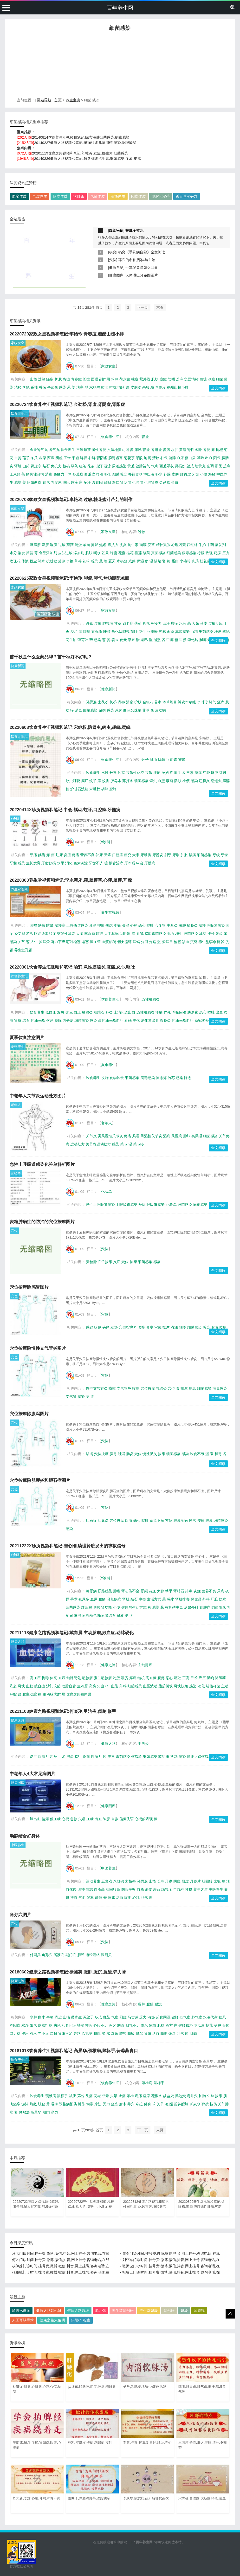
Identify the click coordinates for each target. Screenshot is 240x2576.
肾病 (166, 450)
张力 (54, 2112)
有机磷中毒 (174, 1607)
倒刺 (86, 1756)
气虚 (114, 2017)
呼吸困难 (179, 1012)
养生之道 (200, 1889)
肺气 (122, 2033)
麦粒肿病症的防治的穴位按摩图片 (42, 1221)
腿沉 (158, 2004)
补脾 (92, 458)
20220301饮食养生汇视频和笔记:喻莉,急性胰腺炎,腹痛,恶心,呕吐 (72, 967)
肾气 (46, 482)
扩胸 (202, 2096)
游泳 (107, 466)
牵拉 (139, 2104)
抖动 (174, 1756)
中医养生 (17, 1845)
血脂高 (99, 1889)
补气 (164, 458)
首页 (58, 100)
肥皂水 (115, 781)
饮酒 (49, 1020)
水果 (60, 863)
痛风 (138, 450)
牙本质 (129, 863)
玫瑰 (209, 553)
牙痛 (33, 855)
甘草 (117, 623)
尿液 (74, 482)
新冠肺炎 (202, 1020)
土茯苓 (103, 702)
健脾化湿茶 (161, 196)
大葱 (195, 623)
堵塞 (80, 387)
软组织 (163, 1756)
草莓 (78, 561)
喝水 (97, 553)
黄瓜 (131, 466)
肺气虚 (196, 2017)
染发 (21, 553)
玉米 (67, 458)
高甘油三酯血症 (110, 1020)
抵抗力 (113, 545)
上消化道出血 (124, 1012)
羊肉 (86, 545)
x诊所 (15, 819)
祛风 (222, 2017)
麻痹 (214, 773)
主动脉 (48, 1694)
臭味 (96, 1607)
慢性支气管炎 (97, 1388)
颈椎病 (147, 2083)
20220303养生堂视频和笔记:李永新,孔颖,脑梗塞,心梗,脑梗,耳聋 (71, 880)
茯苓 (113, 702)
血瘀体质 (19, 196)
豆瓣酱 (152, 632)
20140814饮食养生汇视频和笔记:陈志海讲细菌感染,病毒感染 (81, 137)
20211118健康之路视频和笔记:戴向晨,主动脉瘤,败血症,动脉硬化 (72, 1632)
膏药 (195, 561)
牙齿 (195, 474)
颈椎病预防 (68, 2104)
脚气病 (107, 623)
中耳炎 (172, 925)
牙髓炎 (157, 855)
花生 (142, 632)
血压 (77, 1012)
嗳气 (192, 1520)
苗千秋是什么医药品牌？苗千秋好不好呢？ (51, 657)
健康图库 (116, 275)
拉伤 (213, 2104)
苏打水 (127, 781)
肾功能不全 (130, 1591)
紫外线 (144, 379)
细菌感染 (119, 474)
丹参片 (195, 1881)
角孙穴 (47, 1955)
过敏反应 (215, 623)
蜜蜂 (181, 760)
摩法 (98, 2104)
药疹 (217, 553)
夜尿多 (83, 1599)
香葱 (42, 387)
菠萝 (61, 561)
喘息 (192, 1388)
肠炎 (129, 1454)
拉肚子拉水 (134, 230)
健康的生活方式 (134, 1607)
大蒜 (160, 1591)
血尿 (180, 458)
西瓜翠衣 (166, 466)
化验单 (16, 1173)
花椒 (97, 2096)
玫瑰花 (15, 561)
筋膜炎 (204, 781)
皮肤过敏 (65, 553)
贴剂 (102, 710)
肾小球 (133, 482)
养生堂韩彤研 (123, 2310)
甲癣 (170, 640)
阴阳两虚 (34, 482)
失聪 (125, 925)
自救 (114, 1819)
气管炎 (161, 1388)
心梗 (133, 925)
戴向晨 (59, 1694)
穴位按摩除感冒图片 (29, 1287)
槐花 (209, 2025)
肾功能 (106, 1607)
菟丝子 (88, 2017)
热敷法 (24, 2112)
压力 (225, 553)
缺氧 (41, 925)
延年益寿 (176, 1889)
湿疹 (53, 545)
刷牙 (167, 855)
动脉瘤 (87, 1678)
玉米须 (15, 474)
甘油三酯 (38, 1020)
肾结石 (178, 1591)
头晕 (113, 2096)
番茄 (34, 387)
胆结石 (99, 1012)
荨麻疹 (35, 545)
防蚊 (178, 781)
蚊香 (105, 781)
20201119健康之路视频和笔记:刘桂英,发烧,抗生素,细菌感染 (80, 153)
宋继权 (94, 789)
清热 (155, 458)
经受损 (19, 933)
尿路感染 (105, 1591)
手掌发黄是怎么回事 (141, 267)
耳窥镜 (199, 2310)
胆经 (80, 1955)
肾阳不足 (65, 2033)
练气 (165, 1889)
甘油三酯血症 (182, 1020)
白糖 (203, 379)
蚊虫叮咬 (73, 781)
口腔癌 (117, 855)
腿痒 (97, 2033)
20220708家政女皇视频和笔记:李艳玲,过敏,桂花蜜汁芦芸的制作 (71, 499)
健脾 (172, 458)
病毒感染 (189, 553)
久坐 (210, 2096)
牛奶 (202, 545)
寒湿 (120, 2025)
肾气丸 (54, 450)
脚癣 (203, 640)
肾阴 (123, 482)
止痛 (66, 2017)
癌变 (127, 855)
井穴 (131, 2104)
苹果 (168, 1591)
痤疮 (49, 379)
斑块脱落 (181, 1686)
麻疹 (45, 545)
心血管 (160, 925)
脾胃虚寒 (115, 458)
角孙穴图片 (20, 1914)
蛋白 (174, 482)
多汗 (87, 482)
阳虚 (75, 458)
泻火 (112, 2025)
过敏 (41, 379)
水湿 (25, 2025)
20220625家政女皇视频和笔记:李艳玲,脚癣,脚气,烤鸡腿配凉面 (69, 578)
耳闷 (202, 933)
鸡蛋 (78, 545)
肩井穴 (192, 2096)
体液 (25, 561)
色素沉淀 (80, 863)
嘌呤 (200, 458)
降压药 (220, 1678)
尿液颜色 (89, 1615)
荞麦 (203, 623)
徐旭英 (87, 2033)
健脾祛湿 (185, 2025)
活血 (119, 1897)
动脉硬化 (73, 1678)
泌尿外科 (191, 1607)
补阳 (107, 474)
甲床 (102, 1756)
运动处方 (77, 1144)
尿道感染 (119, 466)
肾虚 (145, 437)
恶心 (142, 925)
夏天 (112, 561)
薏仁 (115, 482)
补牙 (99, 855)
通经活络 (92, 1955)
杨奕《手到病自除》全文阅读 (141, 252)
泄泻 (121, 1454)
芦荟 (29, 553)
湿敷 (157, 640)
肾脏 (17, 466)
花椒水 (156, 2096)
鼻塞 (149, 1327)
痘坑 (113, 387)
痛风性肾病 (35, 474)
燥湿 (172, 2033)
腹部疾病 (116, 230)
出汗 (99, 466)
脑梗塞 (60, 925)
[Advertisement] (120, 66)
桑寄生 (76, 2017)
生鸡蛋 (82, 1686)
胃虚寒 (36, 466)
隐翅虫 (163, 760)
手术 (181, 773)
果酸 (145, 387)
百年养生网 (120, 8)
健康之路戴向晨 (78, 1694)
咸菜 (132, 561)
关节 (21, 942)
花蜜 (121, 553)
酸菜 (146, 553)
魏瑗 (184, 2310)
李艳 (26, 387)
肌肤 (154, 379)
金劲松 (164, 482)
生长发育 (33, 863)
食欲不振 (157, 1520)
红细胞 (86, 1607)
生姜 (17, 458)
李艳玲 (160, 387)
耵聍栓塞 (73, 942)
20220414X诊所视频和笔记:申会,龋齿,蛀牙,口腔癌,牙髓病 (65, 809)
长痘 (86, 379)
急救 (73, 1819)
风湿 (135, 1136)
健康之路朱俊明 (52, 2320)
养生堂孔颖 (23, 950)
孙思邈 (91, 702)
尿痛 (220, 1591)
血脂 (114, 1686)
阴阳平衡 (128, 1889)
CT (107, 1686)
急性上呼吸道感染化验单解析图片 (42, 1164)
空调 (210, 466)
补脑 (167, 474)
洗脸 (17, 387)
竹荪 (171, 1078)
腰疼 (161, 1678)
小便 (203, 474)
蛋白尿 (190, 458)
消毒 (48, 474)
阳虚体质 (138, 196)
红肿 (206, 773)
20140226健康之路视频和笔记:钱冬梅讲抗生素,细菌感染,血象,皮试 (87, 158)
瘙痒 (174, 623)
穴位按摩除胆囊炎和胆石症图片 (40, 1480)
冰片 (118, 710)
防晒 (171, 379)
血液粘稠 (109, 942)
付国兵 (35, 1955)
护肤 (58, 379)
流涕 (174, 1327)
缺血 (185, 942)
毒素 (190, 773)
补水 (158, 474)
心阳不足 (100, 2025)
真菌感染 (158, 553)
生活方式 (154, 1599)
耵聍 (99, 933)
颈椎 (130, 2096)
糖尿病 (91, 1591)
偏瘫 (45, 1819)
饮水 (222, 1599)
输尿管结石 (106, 1615)
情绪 (121, 387)
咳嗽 (97, 1327)
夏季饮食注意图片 (27, 1037)
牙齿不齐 (96, 863)
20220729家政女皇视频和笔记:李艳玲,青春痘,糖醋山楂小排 (67, 334)
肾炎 (206, 450)
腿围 (164, 2033)
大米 (135, 855)
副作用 (104, 379)
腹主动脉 (29, 1694)
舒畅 (98, 1897)
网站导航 (44, 100)
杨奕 (112, 252)
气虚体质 (39, 196)
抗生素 (133, 545)
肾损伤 (180, 466)
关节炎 (91, 1136)
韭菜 (42, 458)
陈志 (187, 1078)
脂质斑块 (165, 1686)
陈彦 (106, 1819)
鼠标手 (159, 2083)
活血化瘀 (69, 2025)
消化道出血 (150, 1020)
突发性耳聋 (66, 933)
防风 (57, 2025)
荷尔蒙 (124, 379)
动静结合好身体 (25, 1836)
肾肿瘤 (205, 1607)
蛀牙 (59, 855)
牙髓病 (149, 863)
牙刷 (176, 855)
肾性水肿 (194, 450)
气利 (154, 466)
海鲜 (211, 474)
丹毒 (89, 623)
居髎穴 (58, 1955)
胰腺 (58, 1020)
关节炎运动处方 (98, 1144)
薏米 (144, 2025)
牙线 (216, 855)
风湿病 (176, 1136)
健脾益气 (143, 466)
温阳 (53, 2033)
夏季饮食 (117, 1078)
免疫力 (56, 466)
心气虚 (185, 2017)
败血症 (128, 623)
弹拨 (205, 2104)
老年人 (16, 1105)
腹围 (127, 1897)
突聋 (193, 942)
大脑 (79, 933)
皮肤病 (160, 710)
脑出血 (35, 1819)
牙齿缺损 (48, 863)
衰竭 (128, 1020)
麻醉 (226, 781)
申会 (139, 863)
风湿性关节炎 (151, 1136)
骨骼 (225, 2025)
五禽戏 (106, 1881)
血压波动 (150, 1686)
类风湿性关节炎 (110, 1136)
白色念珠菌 (132, 710)
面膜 (94, 379)
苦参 (158, 702)
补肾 (129, 450)
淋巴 (66, 482)
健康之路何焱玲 (199, 1756)
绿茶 (74, 466)
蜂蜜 (113, 553)
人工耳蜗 (111, 933)
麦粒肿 (91, 1262)
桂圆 (88, 2025)
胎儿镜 (100, 2310)
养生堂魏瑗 (149, 2310)
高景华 (36, 2112)
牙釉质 (145, 855)
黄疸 (182, 450)
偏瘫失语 (126, 1819)
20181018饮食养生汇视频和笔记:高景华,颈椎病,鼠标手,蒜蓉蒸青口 (74, 2050)
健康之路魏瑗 (78, 2310)
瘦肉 (74, 1897)
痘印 (104, 387)
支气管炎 (124, 1388)
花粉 (86, 561)
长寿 (160, 1881)
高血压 (35, 1678)
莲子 (26, 458)
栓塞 (177, 942)
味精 (106, 632)
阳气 (217, 458)
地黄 (147, 458)
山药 (26, 466)
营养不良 (87, 855)
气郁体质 (97, 196)
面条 (170, 632)
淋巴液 (148, 474)
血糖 (29, 1686)
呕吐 (150, 925)
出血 (208, 458)
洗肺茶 (78, 196)
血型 (161, 781)
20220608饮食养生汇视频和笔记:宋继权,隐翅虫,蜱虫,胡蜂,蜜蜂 (70, 727)
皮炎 (123, 545)
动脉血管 (69, 1686)
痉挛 (146, 2096)
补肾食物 (135, 474)
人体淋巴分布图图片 (141, 275)
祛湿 (80, 2025)
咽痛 (214, 1327)
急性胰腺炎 (151, 999)
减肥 (72, 2096)
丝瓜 (190, 466)
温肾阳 (97, 482)
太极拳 (130, 1881)
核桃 (66, 466)
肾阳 (107, 482)
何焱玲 (136, 1756)
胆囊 (209, 1520)
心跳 (136, 1897)
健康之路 (17, 1642)
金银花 (148, 702)
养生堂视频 (19, 889)
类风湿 (196, 1136)
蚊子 (145, 760)
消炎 (70, 1756)
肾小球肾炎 (149, 482)
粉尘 (33, 561)
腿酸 (150, 2004)
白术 (41, 2017)
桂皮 (217, 632)
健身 (147, 2104)
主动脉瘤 (145, 1665)
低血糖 (55, 1819)
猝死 (167, 1012)
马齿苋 (133, 2017)
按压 (25, 2033)
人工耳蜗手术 (23, 2320)
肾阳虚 (156, 450)
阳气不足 (132, 2025)
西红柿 (192, 545)
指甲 (78, 1756)
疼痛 (173, 773)
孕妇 (165, 773)
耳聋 (92, 925)
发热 (60, 1012)
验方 (169, 2025)
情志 (89, 1889)
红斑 (222, 773)
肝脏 (214, 1599)
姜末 (115, 640)
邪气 (144, 1897)
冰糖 (211, 379)
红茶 (82, 466)
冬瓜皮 (77, 474)
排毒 (188, 1591)
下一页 (142, 307)
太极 (217, 1881)
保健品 (196, 1599)
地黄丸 (200, 466)
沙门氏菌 (53, 1686)
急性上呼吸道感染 (100, 1204)
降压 (202, 1678)
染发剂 (220, 545)
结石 (46, 466)
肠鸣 (210, 1678)
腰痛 (102, 1599)
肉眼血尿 (218, 1607)
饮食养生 (68, 450)
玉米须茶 (83, 450)
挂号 (210, 933)
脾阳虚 (15, 2025)
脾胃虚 (185, 474)
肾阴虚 (102, 458)
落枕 (80, 2096)
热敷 (33, 2104)
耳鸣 (33, 925)
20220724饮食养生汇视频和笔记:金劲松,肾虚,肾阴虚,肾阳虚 (67, 404)
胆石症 (91, 1520)
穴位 (112, 260)
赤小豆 (43, 2033)
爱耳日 (167, 942)
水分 (13, 553)
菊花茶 (129, 458)
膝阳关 (106, 1955)
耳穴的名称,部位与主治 (136, 260)
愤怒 (111, 1897)
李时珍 (202, 702)
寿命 (156, 1889)
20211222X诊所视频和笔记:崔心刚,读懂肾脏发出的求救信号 (67, 1545)
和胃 (218, 1454)
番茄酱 (52, 387)
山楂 (33, 379)
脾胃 (83, 458)
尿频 (144, 1591)
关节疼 (138, 1144)
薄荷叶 (83, 640)
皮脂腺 (135, 387)
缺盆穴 (168, 2096)
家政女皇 (17, 343)
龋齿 (41, 855)
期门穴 (70, 1955)
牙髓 (13, 863)
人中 (34, 942)
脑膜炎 (192, 925)
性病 (94, 1756)
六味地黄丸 (116, 450)
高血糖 (151, 1678)
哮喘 (135, 1388)
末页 (159, 307)
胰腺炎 (87, 1012)
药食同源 (163, 2017)
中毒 (142, 1599)
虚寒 (175, 474)
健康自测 (116, 267)
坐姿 (114, 2104)
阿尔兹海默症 (45, 933)
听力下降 (58, 942)
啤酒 (99, 474)
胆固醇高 (113, 1889)
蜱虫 (153, 760)
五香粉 (96, 632)
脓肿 (182, 925)
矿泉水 (195, 2104)
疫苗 (151, 545)
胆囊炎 (103, 1520)
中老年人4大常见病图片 (32, 1773)
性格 (188, 1889)
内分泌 (68, 1020)
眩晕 (49, 925)
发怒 (90, 1897)
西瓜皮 (89, 474)
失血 (100, 1686)
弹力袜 (15, 2033)
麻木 (122, 2104)
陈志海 (161, 1078)
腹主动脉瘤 (103, 1678)
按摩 (133, 1262)
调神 (81, 1889)
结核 (141, 1678)
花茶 (90, 466)
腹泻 (89, 1454)
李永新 (89, 933)
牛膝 (49, 2017)
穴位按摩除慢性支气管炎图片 (38, 1348)
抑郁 (94, 545)
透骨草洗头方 (186, 196)
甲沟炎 (143, 1743)
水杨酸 (94, 387)
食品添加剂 (48, 553)
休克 (121, 773)
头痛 (106, 1327)
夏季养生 (17, 1046)
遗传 (148, 1889)
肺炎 (109, 1012)
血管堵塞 (143, 933)
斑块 (21, 1686)
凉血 (152, 2025)
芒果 (105, 553)
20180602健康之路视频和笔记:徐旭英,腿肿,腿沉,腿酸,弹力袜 (68, 1972)
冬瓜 (34, 458)
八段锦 (118, 1881)
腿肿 (141, 2004)
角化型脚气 (120, 632)
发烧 (105, 1078)
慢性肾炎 (99, 450)
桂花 (130, 553)
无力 (170, 933)
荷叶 (134, 632)
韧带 (89, 2104)
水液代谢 (210, 2017)
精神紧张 (163, 545)
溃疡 (129, 702)
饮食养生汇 (19, 413)
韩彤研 (169, 2310)
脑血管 (95, 942)
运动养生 (93, 1881)
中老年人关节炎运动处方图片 (38, 1095)
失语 (81, 1819)
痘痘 (163, 379)
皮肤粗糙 (45, 2025)
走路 (152, 942)
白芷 (106, 2017)
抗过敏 (51, 561)
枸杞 (219, 450)
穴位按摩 (105, 1262)
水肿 (174, 450)
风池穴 (180, 2096)
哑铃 (54, 2104)
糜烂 (74, 632)
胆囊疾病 (180, 1520)
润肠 (218, 466)
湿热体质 (118, 196)
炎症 (66, 379)
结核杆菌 (213, 1686)
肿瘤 (116, 1591)
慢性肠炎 (150, 1454)
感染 (62, 387)
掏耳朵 (44, 942)
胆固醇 (207, 1881)
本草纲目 (169, 702)
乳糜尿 (56, 482)
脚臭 (86, 632)
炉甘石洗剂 (79, 789)
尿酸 (139, 458)
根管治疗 (116, 863)
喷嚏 (222, 1327)
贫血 (152, 1591)
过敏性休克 (135, 773)
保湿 (140, 561)
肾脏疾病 (114, 1599)
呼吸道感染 (216, 925)
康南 (169, 781)
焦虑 (102, 545)
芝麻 (179, 379)
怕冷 (182, 1327)
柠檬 (201, 553)
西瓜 (50, 458)
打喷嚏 (139, 1327)
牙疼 (107, 855)
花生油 (71, 640)
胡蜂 (173, 760)
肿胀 (184, 855)
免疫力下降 (62, 474)
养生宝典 (73, 100)
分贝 (144, 942)
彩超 (13, 1686)
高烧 (92, 1686)
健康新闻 (17, 666)
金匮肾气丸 (39, 450)
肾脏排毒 (182, 1599)
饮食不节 (197, 1454)
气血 (82, 1897)
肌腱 (41, 2104)
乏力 (143, 2017)
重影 (182, 640)
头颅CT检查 (80, 2320)
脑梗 (202, 925)
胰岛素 (192, 1012)
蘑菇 (70, 545)
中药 (210, 545)
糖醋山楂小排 (177, 387)
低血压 (50, 1012)
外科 (206, 1599)
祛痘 (134, 379)
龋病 (192, 855)
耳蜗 (136, 942)
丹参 (121, 702)
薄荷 (138, 623)
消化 (68, 863)
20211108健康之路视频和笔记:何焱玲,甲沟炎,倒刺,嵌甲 (63, 1711)
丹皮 (58, 2017)
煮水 (33, 2033)
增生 (178, 933)
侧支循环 (124, 942)
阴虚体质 (60, 196)
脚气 (146, 623)
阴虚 (59, 458)
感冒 (89, 1327)
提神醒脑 (181, 2104)
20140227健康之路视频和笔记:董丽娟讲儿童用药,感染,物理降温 (85, 143)
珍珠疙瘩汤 (21, 2310)
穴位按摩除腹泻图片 (29, 1413)
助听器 (125, 933)
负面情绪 (191, 379)
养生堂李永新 (209, 942)
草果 (131, 640)
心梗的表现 (144, 1819)
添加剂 (78, 553)
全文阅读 (218, 388)
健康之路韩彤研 (48, 2310)
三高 (185, 1678)
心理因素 (178, 545)
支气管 (71, 1396)
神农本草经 (187, 702)
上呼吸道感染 (77, 925)
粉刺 (114, 379)
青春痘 (76, 379)
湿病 (166, 1136)
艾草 (145, 710)
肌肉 (193, 2033)
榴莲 (138, 553)
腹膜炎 (165, 1020)
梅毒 (45, 1678)
